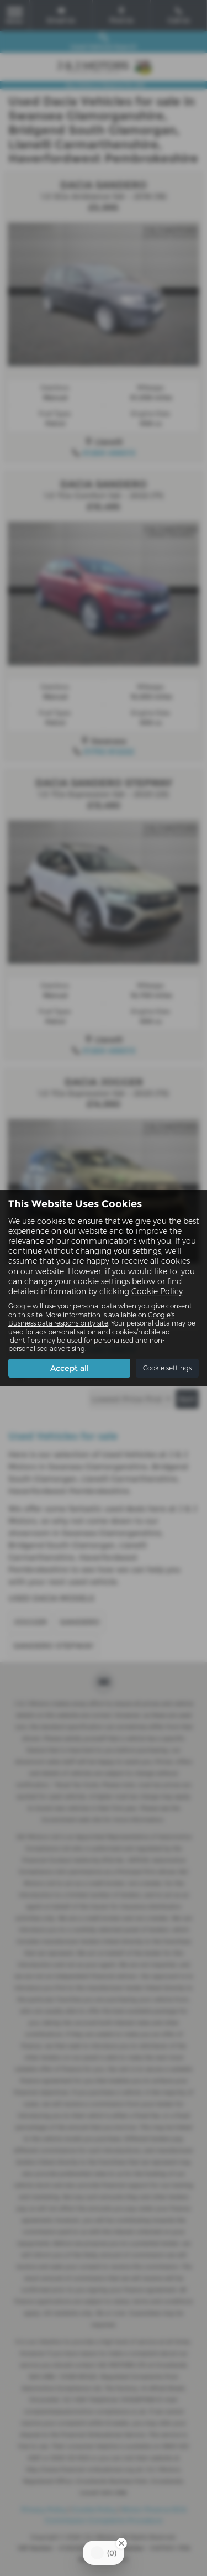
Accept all (69, 1368)
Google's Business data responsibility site (91, 1319)
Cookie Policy (157, 1291)
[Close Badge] (121, 2543)
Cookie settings (167, 1368)
